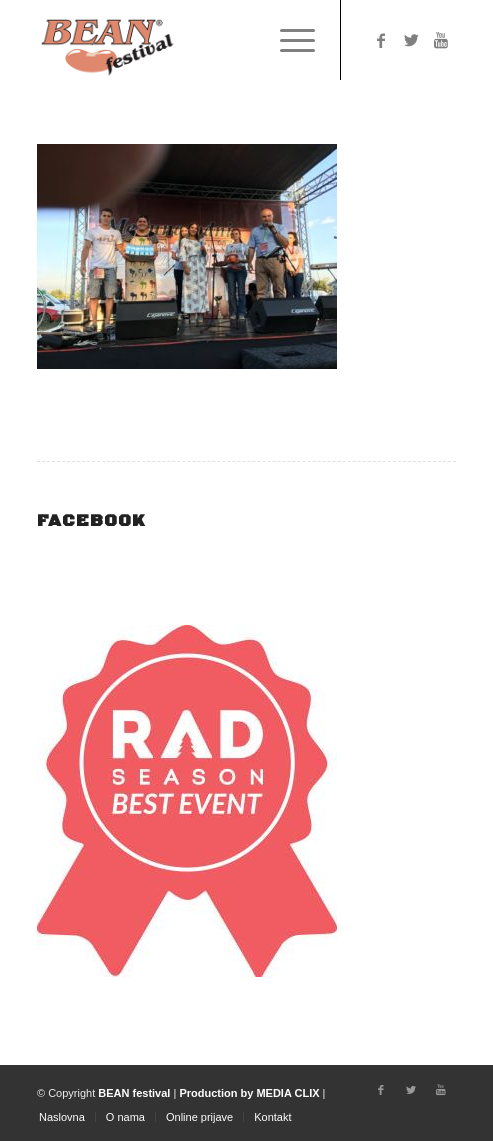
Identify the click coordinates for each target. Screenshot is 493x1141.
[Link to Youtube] (441, 40)
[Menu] (287, 40)
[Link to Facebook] (381, 40)
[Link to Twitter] (411, 40)
